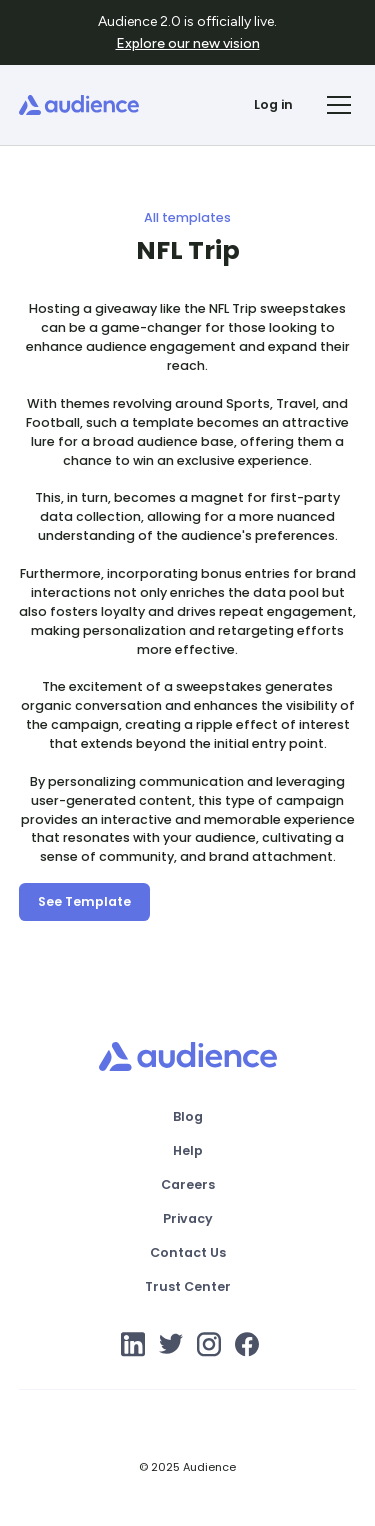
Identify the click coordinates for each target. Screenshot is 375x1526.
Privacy (188, 1218)
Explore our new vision (188, 43)
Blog (188, 1116)
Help (188, 1150)
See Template (84, 901)
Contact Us (188, 1252)
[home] (79, 105)
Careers (188, 1184)
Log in (273, 104)
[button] (336, 105)
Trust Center (188, 1286)
